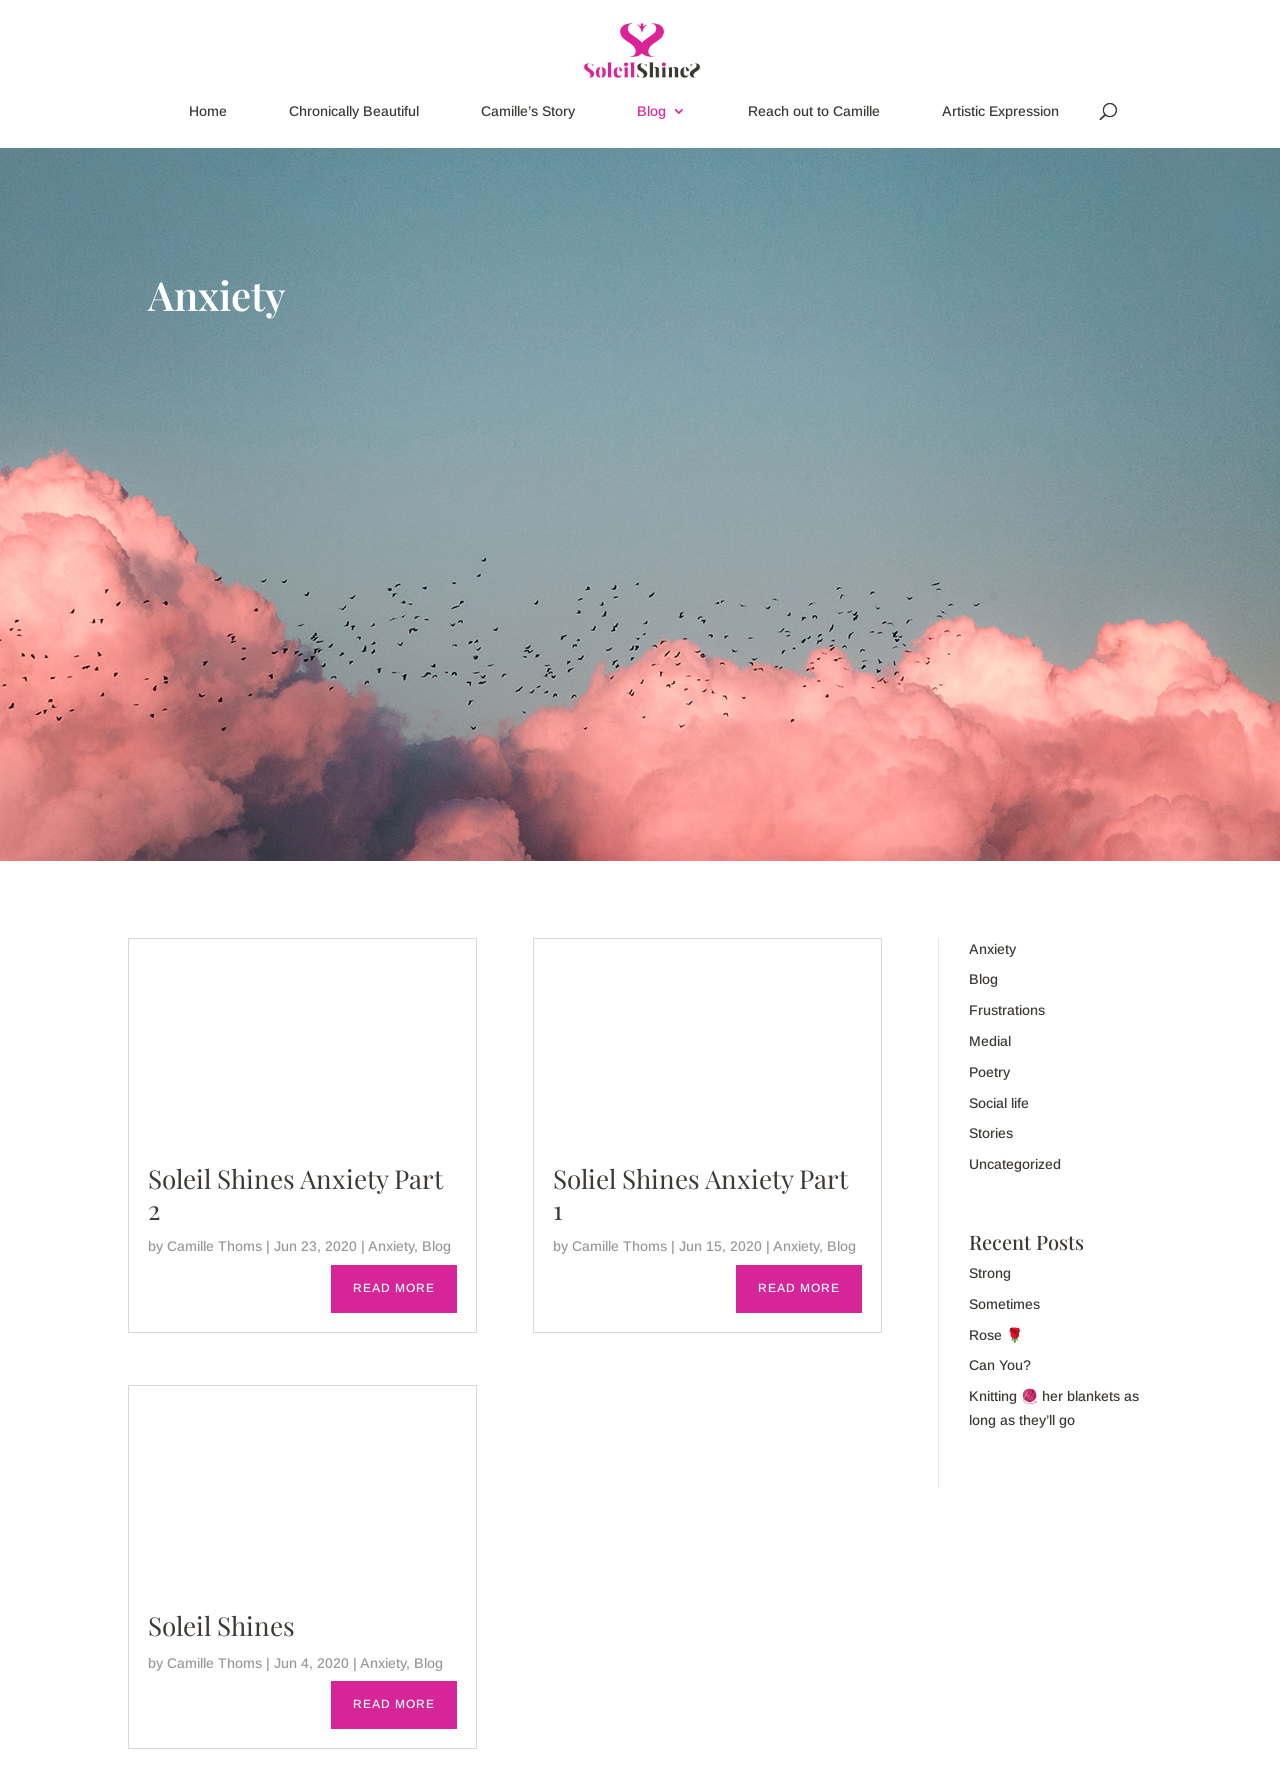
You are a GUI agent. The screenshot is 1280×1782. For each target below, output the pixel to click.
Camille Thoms (214, 1246)
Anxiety (391, 1246)
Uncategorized (1015, 1164)
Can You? (1000, 1365)
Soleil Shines (221, 1625)
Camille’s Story (528, 111)
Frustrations (1007, 1010)
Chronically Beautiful (354, 111)
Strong (990, 1273)
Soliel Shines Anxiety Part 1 (700, 1194)
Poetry (989, 1072)
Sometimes (1004, 1304)
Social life (999, 1103)
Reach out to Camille (814, 111)
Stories (991, 1133)
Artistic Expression (1000, 111)
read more (394, 1288)
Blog (651, 111)
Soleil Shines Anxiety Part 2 (295, 1194)
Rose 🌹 (996, 1335)
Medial (990, 1041)
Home (208, 111)
